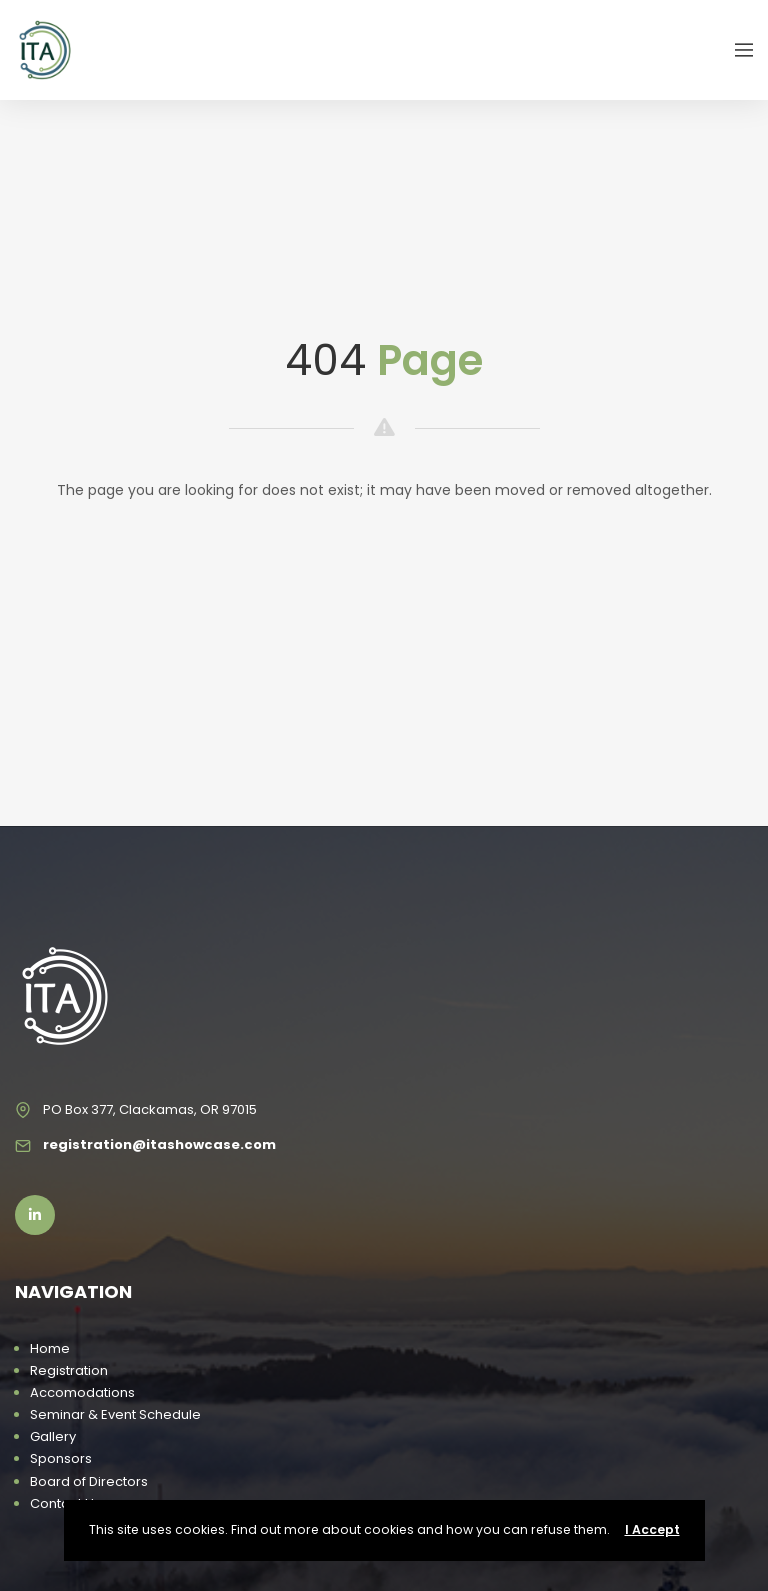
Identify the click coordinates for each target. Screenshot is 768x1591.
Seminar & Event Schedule (115, 1414)
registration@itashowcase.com (159, 1144)
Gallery (53, 1436)
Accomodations (82, 1392)
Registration (69, 1370)
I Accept (652, 1529)
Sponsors (61, 1458)
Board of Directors (89, 1481)
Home (50, 1348)
